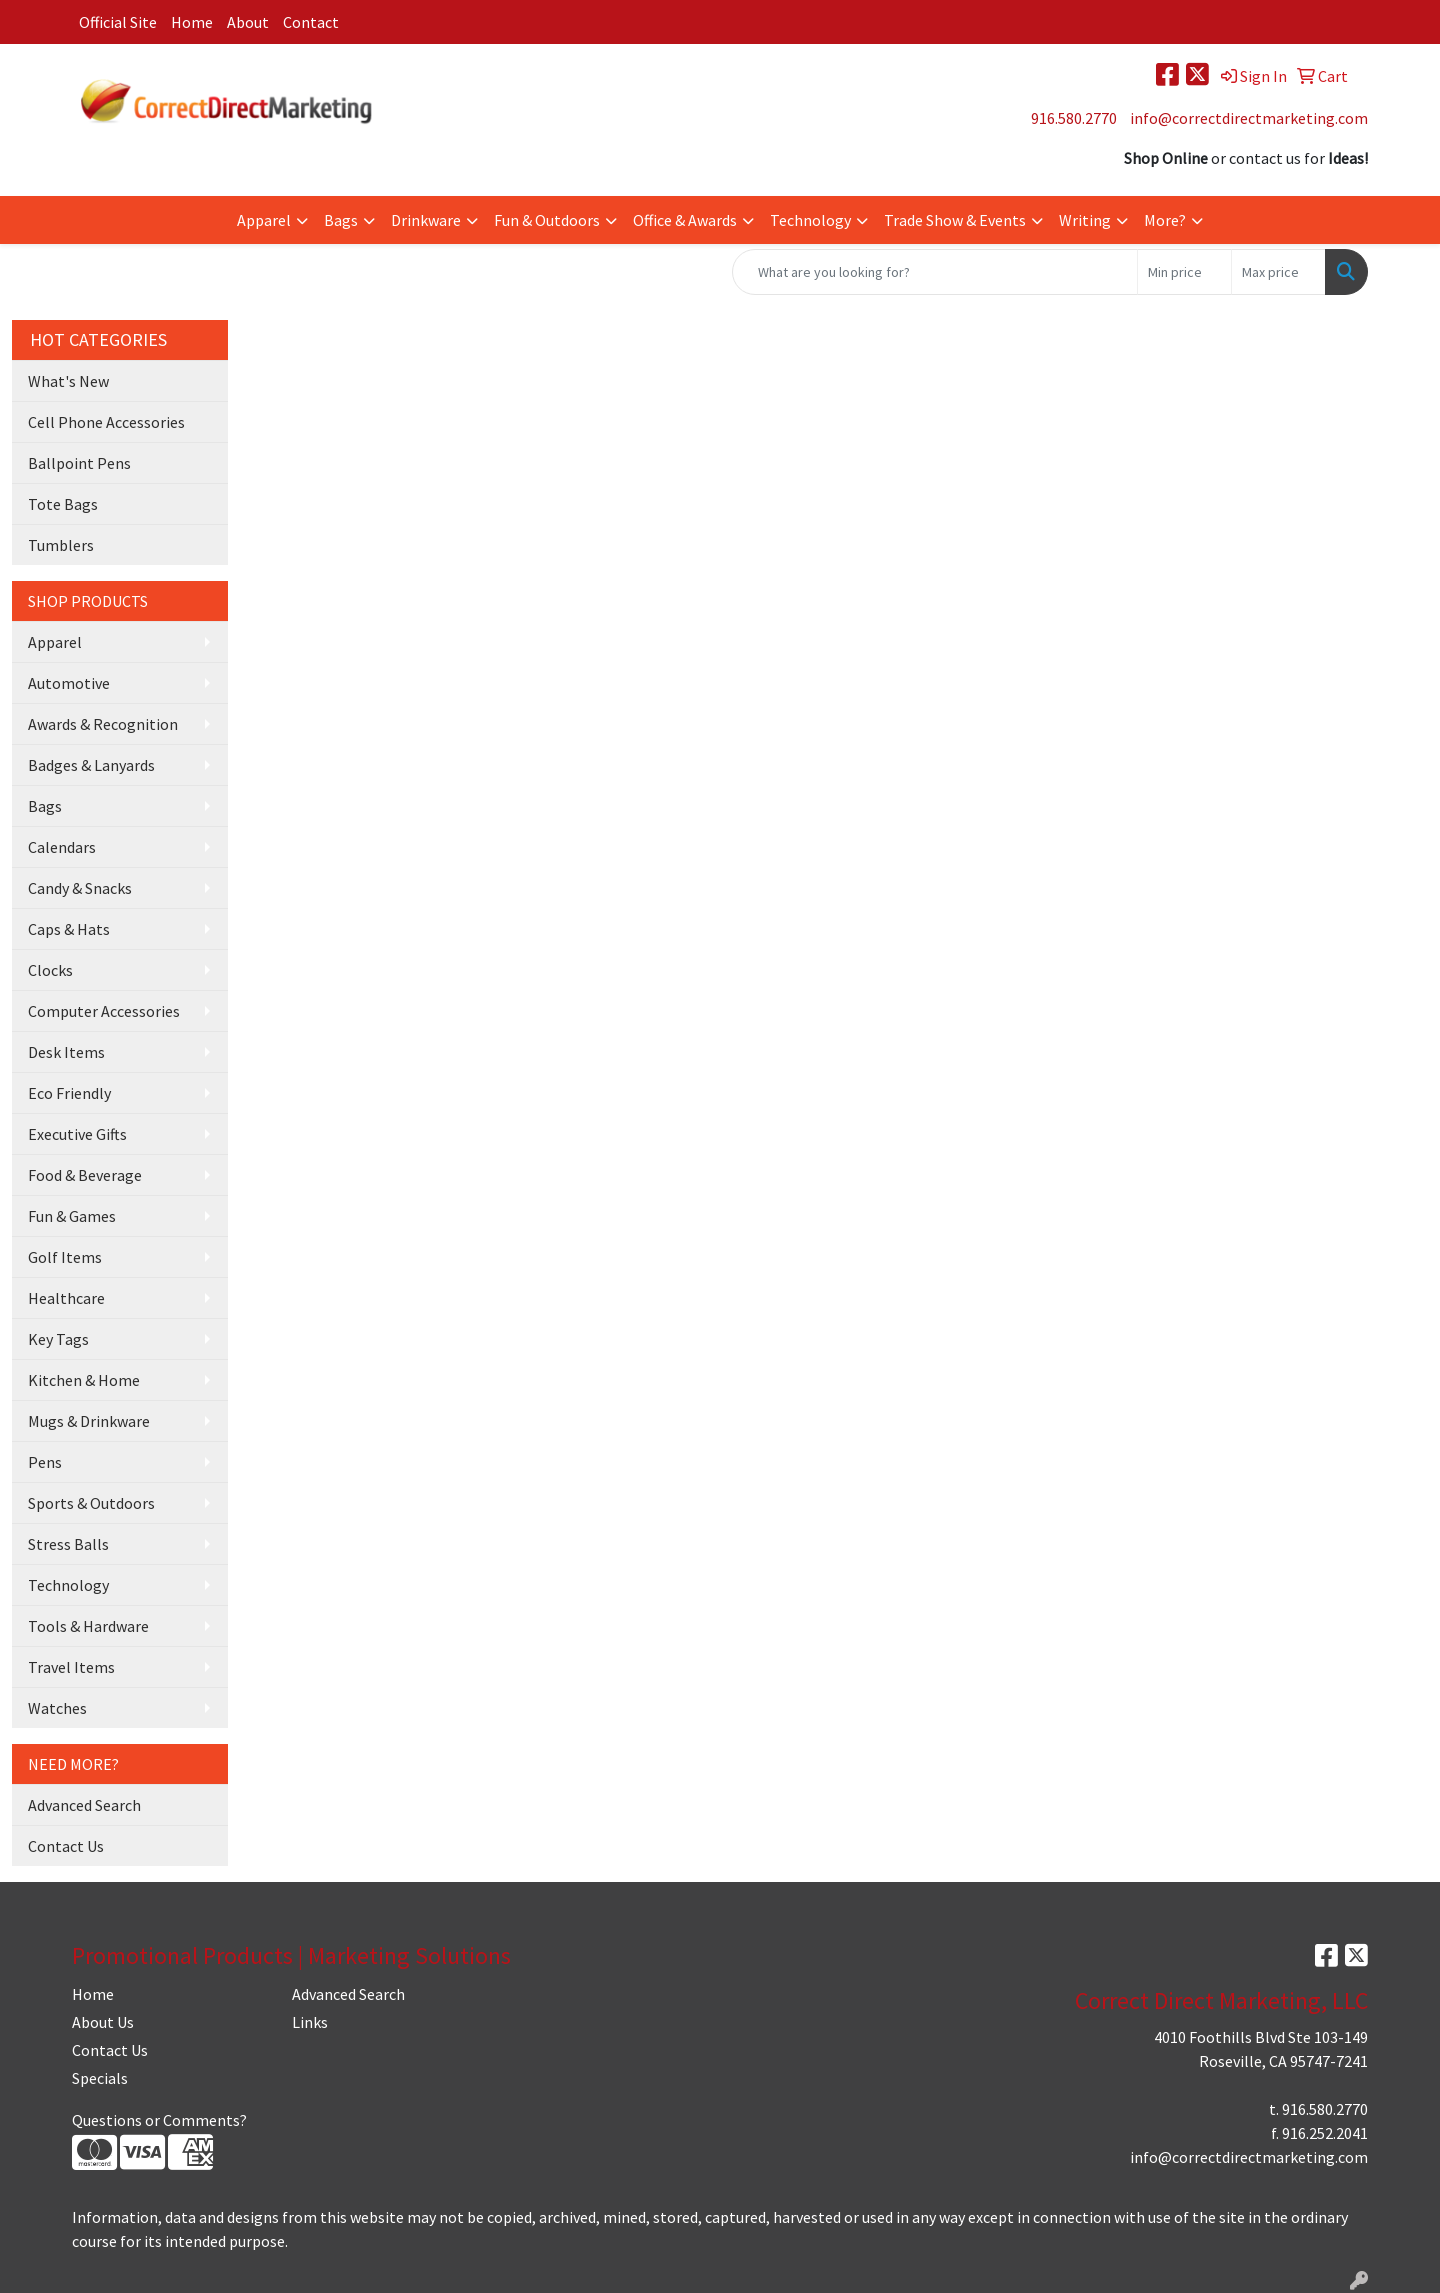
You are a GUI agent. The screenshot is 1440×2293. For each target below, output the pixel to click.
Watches (57, 1708)
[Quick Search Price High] (1278, 272)
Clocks (50, 970)
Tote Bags (63, 504)
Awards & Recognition (103, 724)
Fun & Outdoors (547, 220)
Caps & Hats (69, 929)
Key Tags (58, 1339)
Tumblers (61, 545)
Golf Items (65, 1257)
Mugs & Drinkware (89, 1421)
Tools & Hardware (88, 1626)
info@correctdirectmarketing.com (1249, 118)
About (248, 22)
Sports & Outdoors (91, 1503)
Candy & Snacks (80, 888)
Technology (810, 220)
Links (310, 2022)
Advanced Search (84, 1805)
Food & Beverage (85, 1175)
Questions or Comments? (159, 2120)
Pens (45, 1462)
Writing (1085, 220)
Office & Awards (685, 220)
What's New (68, 381)
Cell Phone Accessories (106, 422)
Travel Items (71, 1667)
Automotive (69, 683)
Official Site (118, 22)
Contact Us (66, 1846)
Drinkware (426, 220)
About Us (103, 2022)
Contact (311, 22)
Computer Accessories (104, 1011)
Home (192, 22)
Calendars (62, 847)
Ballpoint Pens (79, 463)
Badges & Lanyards (91, 765)
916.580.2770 (1074, 118)
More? (1165, 220)
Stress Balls (68, 1544)
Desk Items (66, 1052)
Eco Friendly (69, 1093)
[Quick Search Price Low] (1184, 272)
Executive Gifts (77, 1134)
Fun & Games (72, 1216)
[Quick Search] (935, 272)
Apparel (264, 220)
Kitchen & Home (84, 1380)
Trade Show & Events (955, 220)
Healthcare (66, 1298)
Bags (341, 220)
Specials (100, 2078)
